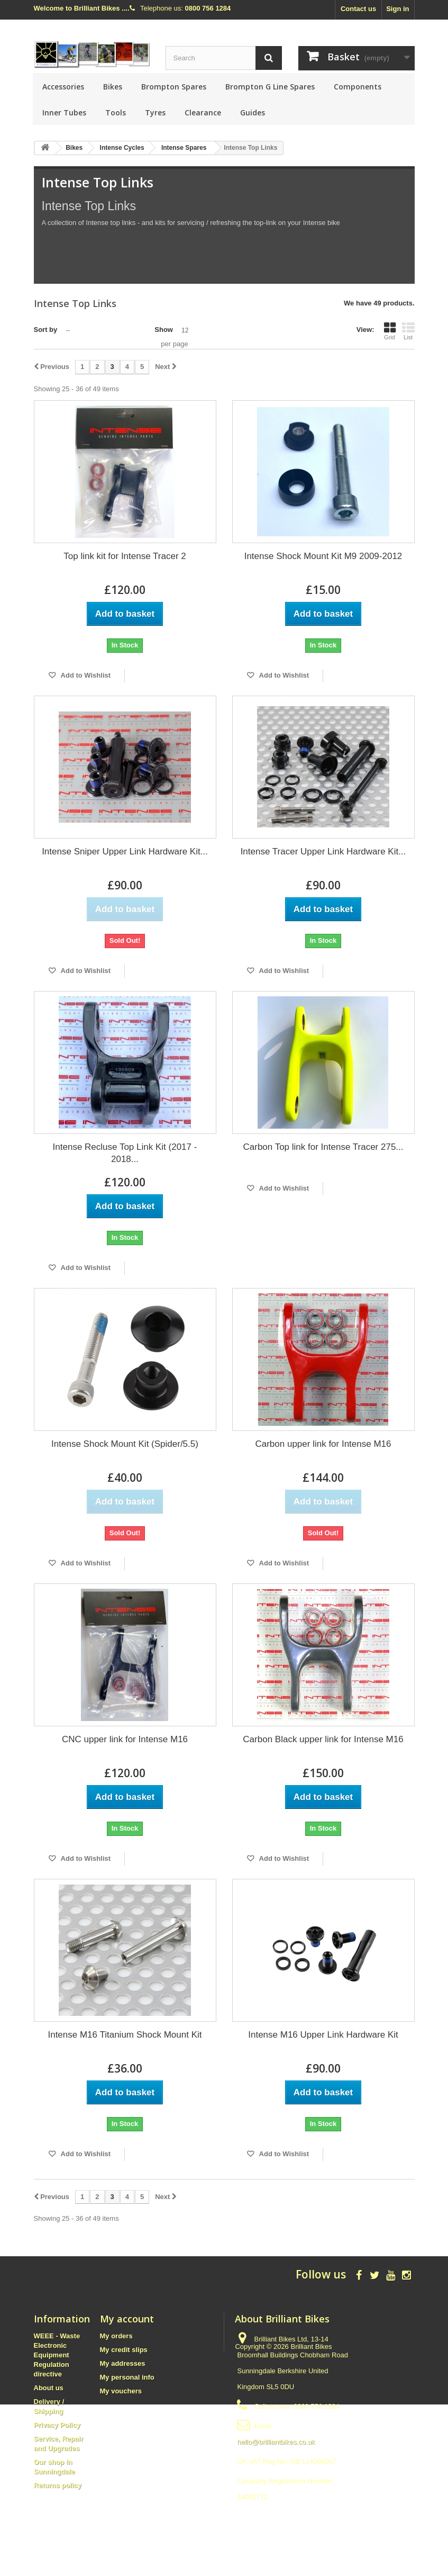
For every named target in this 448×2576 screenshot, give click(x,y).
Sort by (46, 330)
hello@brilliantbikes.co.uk (276, 2442)
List (408, 330)
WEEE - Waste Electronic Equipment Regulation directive (57, 2355)
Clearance (203, 112)
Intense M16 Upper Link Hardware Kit (323, 2035)
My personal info (127, 2377)
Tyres (155, 112)
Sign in (397, 9)
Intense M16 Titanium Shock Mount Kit (125, 2035)
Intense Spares (183, 147)
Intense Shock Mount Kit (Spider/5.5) (124, 1444)
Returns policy (57, 2485)
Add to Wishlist (85, 675)
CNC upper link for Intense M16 (125, 1739)
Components (357, 87)
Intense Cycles (122, 147)
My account (127, 2318)
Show (163, 330)
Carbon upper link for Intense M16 (323, 1444)
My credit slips (124, 2350)
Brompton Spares (173, 87)
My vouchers (121, 2391)
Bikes (112, 87)
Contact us (358, 9)
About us (48, 2388)
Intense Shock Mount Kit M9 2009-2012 (323, 556)
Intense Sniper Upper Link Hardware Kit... (125, 851)
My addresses (122, 2363)
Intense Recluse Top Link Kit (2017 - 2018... (125, 1153)
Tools (115, 112)
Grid (390, 330)
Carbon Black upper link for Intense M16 (323, 1739)
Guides (252, 112)
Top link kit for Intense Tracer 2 (124, 556)
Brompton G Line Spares (270, 87)
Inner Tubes (64, 112)
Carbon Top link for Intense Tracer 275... (323, 1147)
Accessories (63, 87)
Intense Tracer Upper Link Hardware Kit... (323, 851)
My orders (116, 2336)
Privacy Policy (57, 2425)
